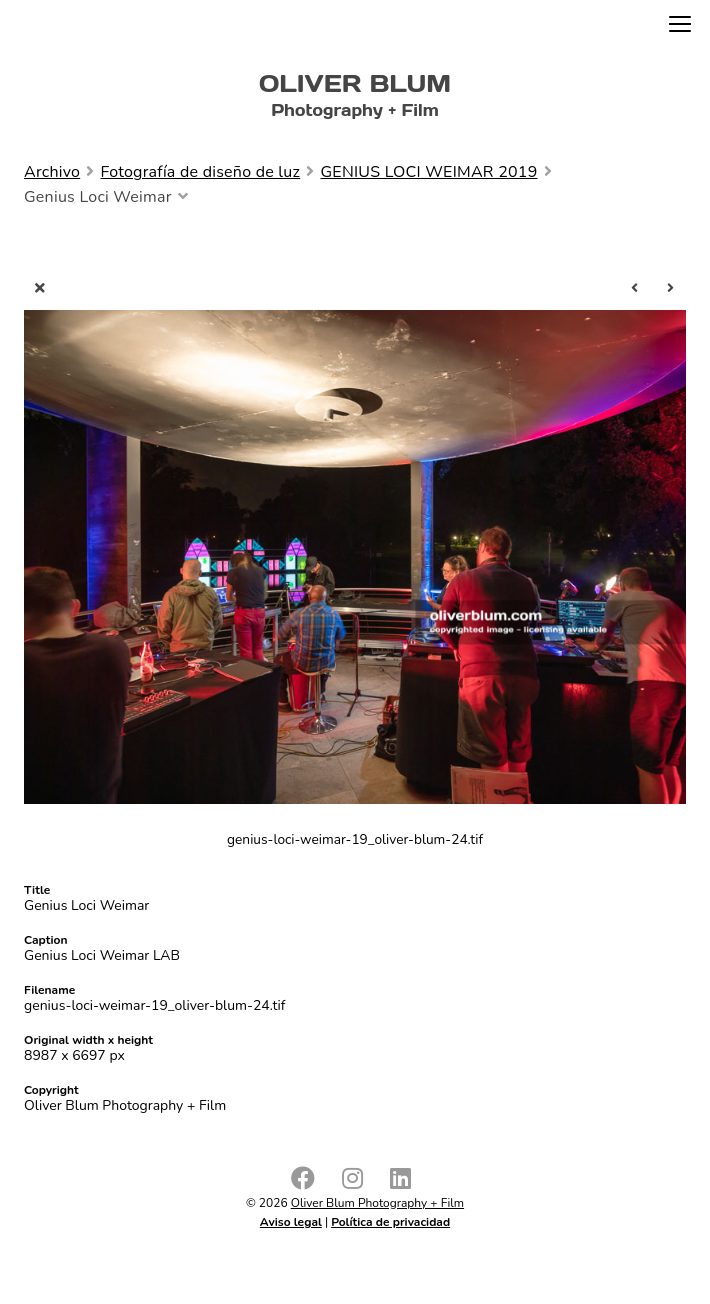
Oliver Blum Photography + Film (377, 1203)
